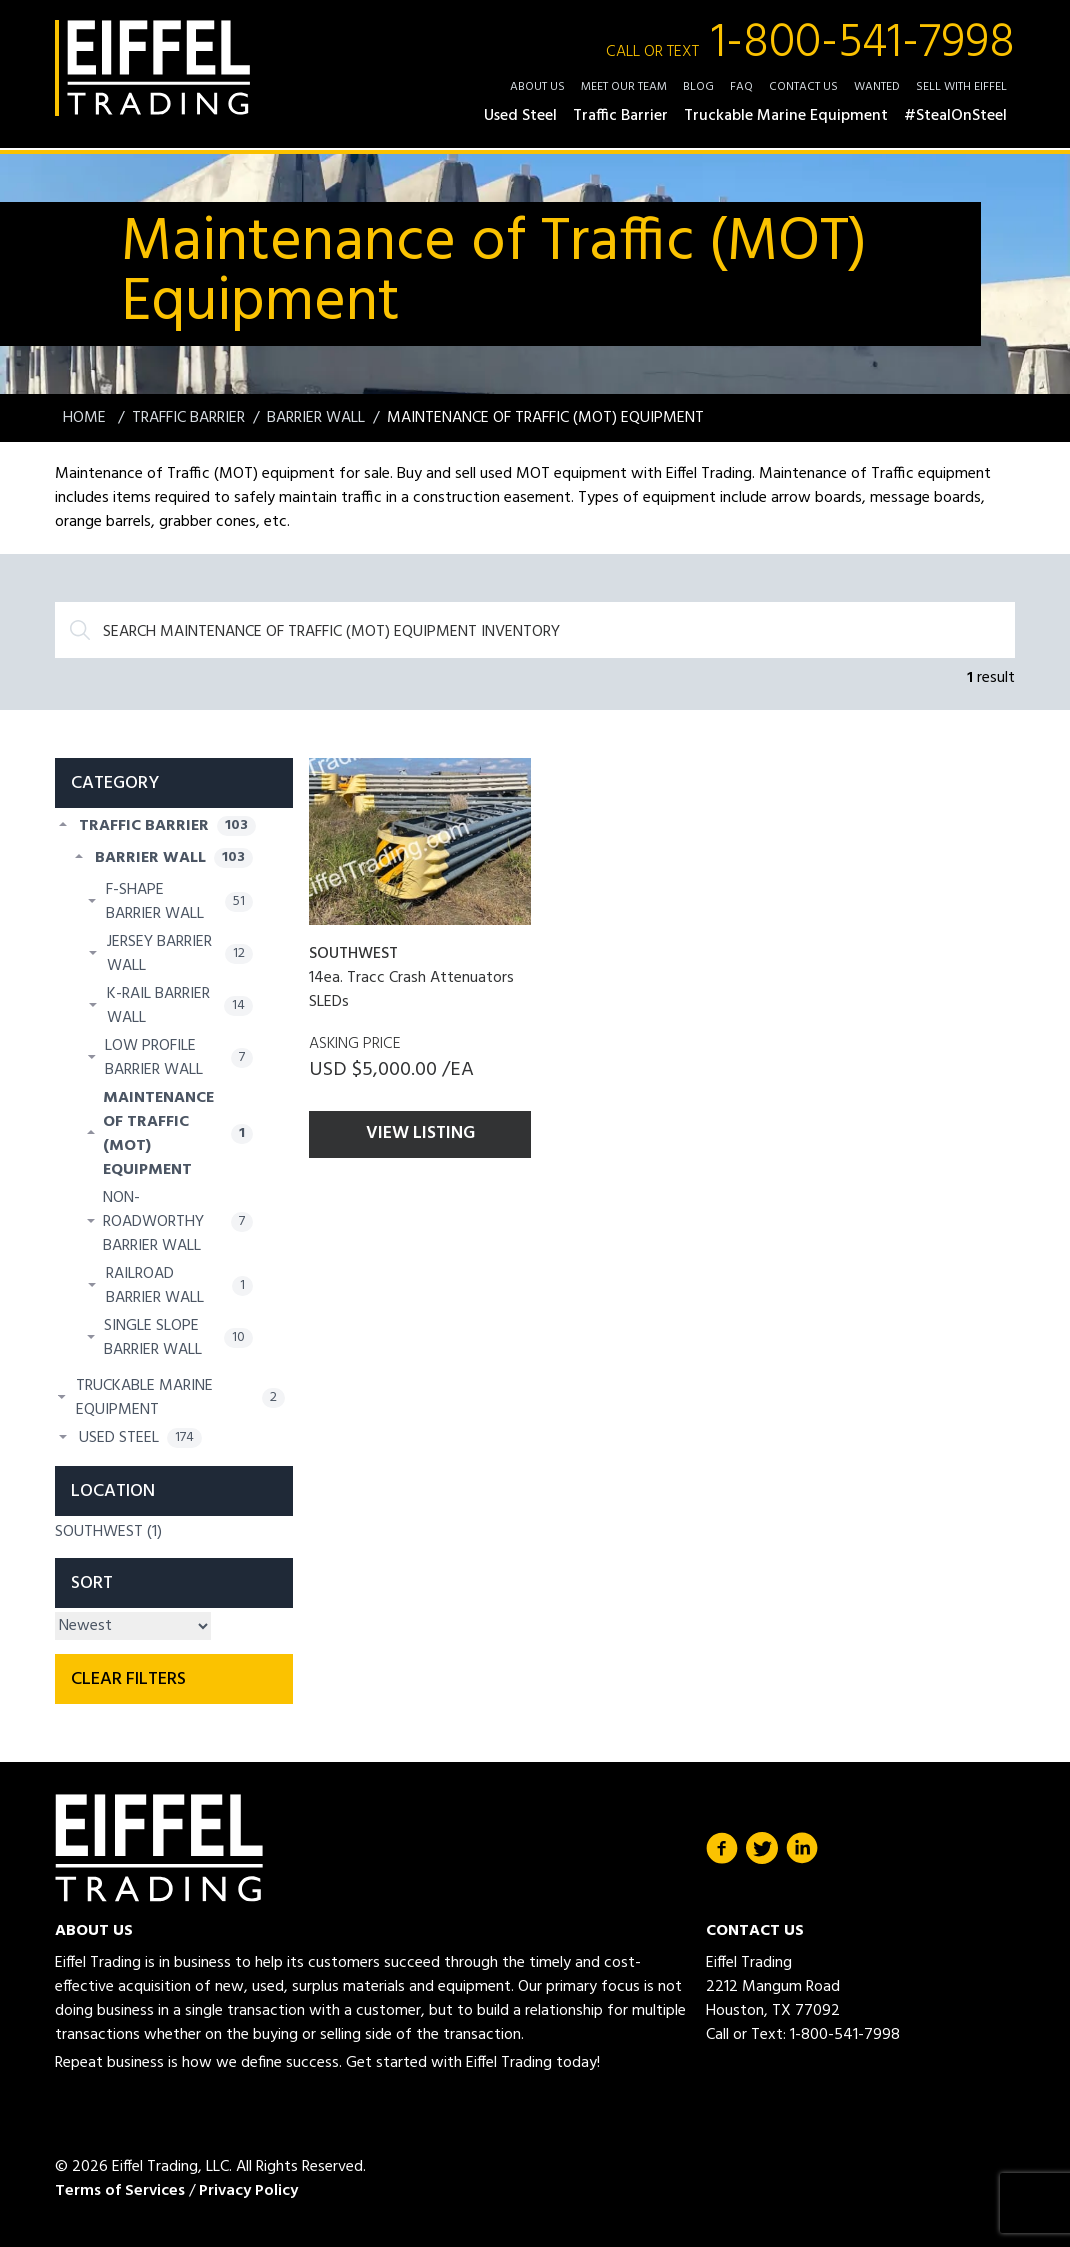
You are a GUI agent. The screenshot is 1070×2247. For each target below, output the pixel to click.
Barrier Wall (316, 418)
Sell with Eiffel (961, 87)
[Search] (535, 630)
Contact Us (803, 87)
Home (86, 418)
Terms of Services (120, 2191)
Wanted (877, 87)
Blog (698, 87)
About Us (537, 87)
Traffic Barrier (188, 418)
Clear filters (128, 1679)
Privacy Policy (248, 2191)
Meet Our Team (624, 87)
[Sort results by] (133, 1626)
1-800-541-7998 (810, 44)
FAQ (741, 87)
